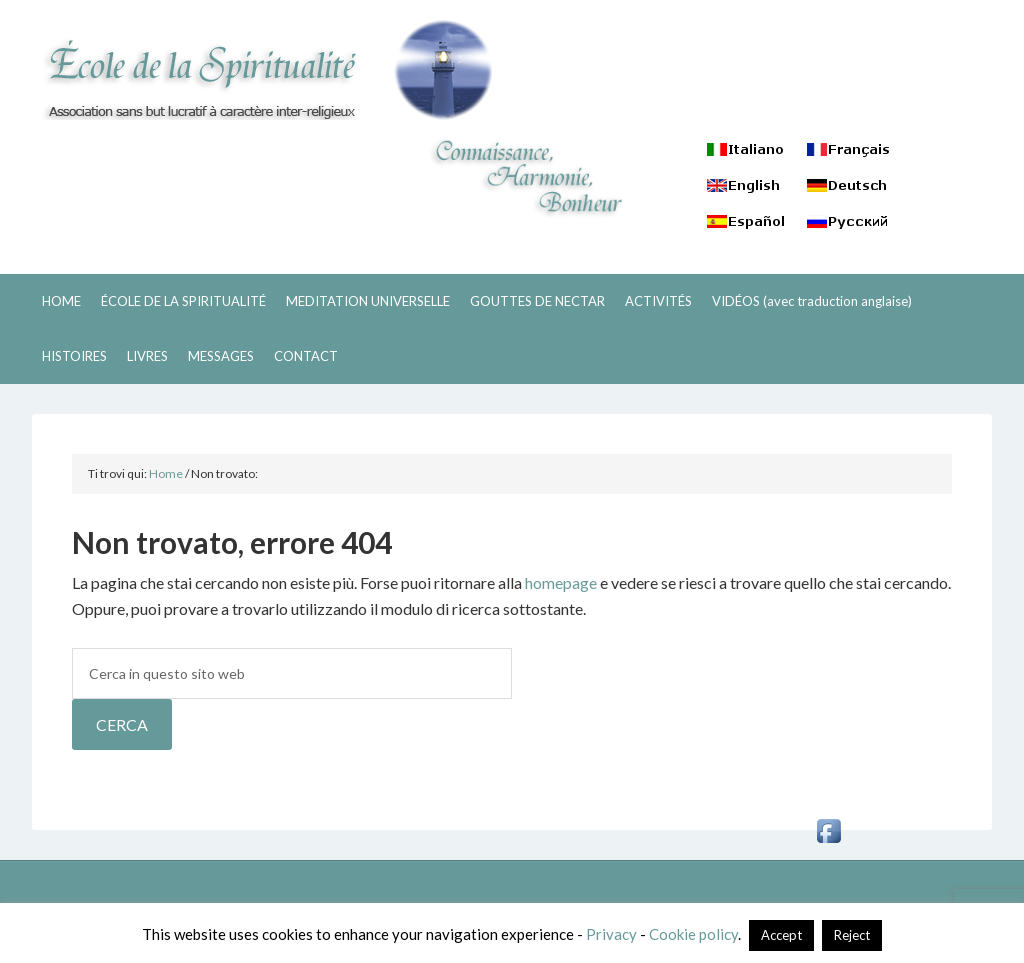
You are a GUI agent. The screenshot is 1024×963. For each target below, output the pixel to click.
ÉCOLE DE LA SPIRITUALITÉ (183, 301)
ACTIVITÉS (658, 301)
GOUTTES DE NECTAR (537, 301)
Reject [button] (852, 935)
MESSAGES (221, 356)
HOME (61, 301)
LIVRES (147, 356)
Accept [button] (781, 935)
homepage (561, 582)
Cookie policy (693, 934)
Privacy (611, 934)
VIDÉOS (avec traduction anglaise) (812, 301)
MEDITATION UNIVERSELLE (368, 301)
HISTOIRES (74, 356)
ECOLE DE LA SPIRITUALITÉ (262, 70)
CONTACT (306, 356)
